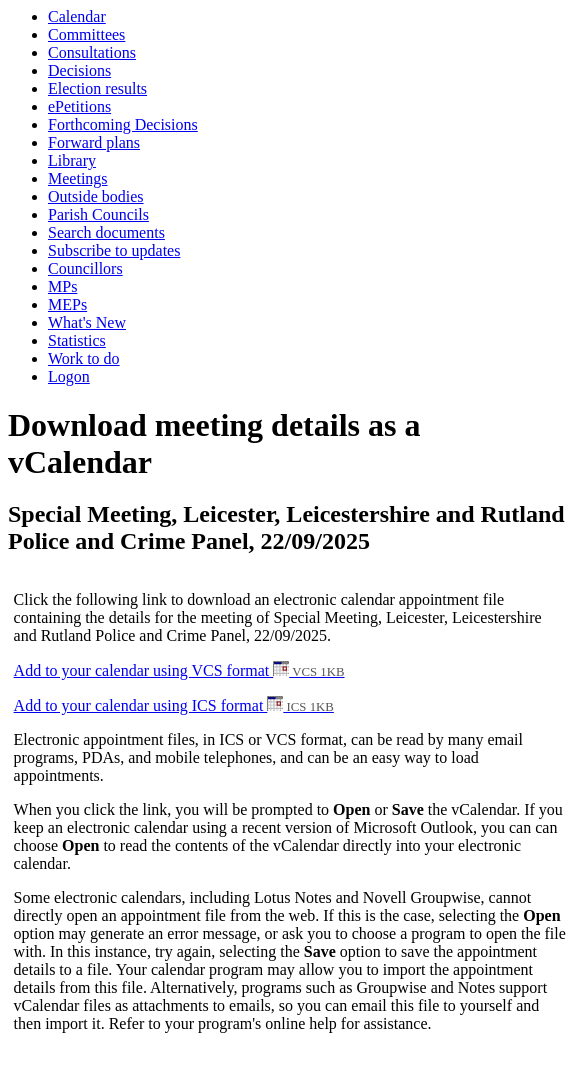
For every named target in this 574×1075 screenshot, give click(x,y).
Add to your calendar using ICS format (174, 705)
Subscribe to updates (114, 250)
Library (72, 160)
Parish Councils (98, 214)
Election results (97, 88)
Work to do (84, 358)
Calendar (77, 16)
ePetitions (79, 106)
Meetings (78, 178)
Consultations (92, 52)
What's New (87, 322)
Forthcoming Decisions (123, 124)
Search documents (106, 232)
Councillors (85, 268)
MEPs (67, 304)
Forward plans (94, 142)
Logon (69, 376)
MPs (62, 286)
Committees (86, 34)
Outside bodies (96, 196)
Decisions (79, 70)
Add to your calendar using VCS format (179, 670)
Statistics (77, 340)
